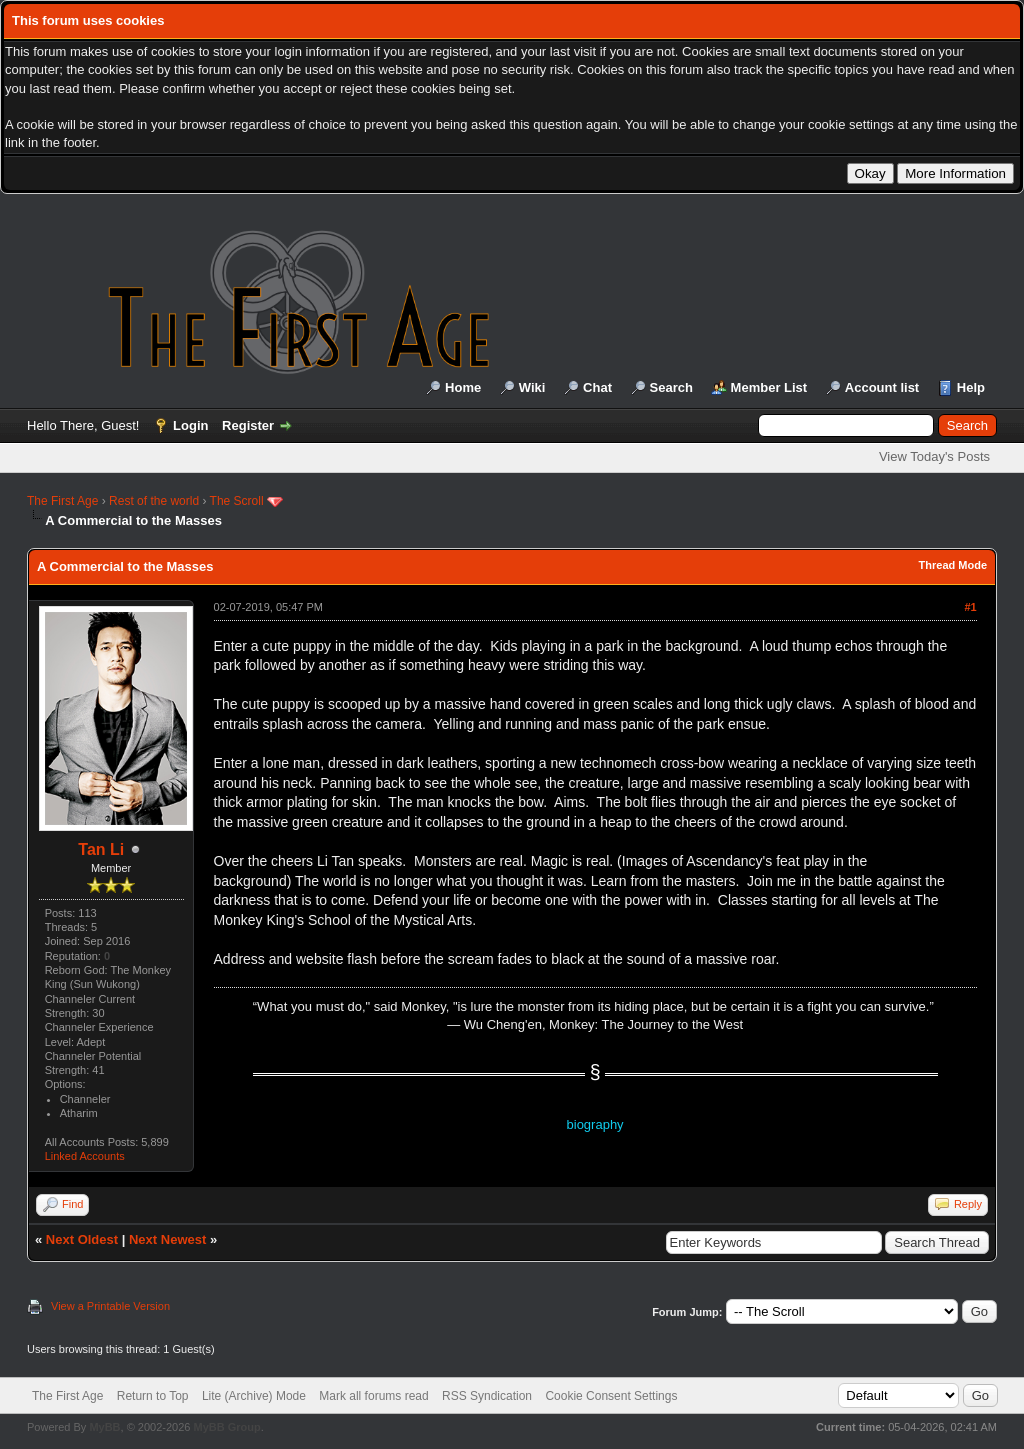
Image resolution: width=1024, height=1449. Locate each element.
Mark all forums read (373, 1396)
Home (463, 387)
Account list (882, 387)
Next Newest (167, 1239)
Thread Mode (953, 565)
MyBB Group (226, 1427)
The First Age (62, 501)
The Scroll (237, 501)
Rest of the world (154, 501)
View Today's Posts (934, 456)
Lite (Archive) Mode (254, 1396)
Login (190, 425)
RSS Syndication (487, 1396)
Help (971, 387)
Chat (597, 387)
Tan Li (101, 849)
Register (248, 425)
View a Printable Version (110, 1306)
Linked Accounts (85, 1156)
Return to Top (153, 1396)
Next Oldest (82, 1239)
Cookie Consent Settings (611, 1396)
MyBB (104, 1427)
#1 (970, 607)
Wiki (532, 387)
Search (671, 387)
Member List (769, 387)
